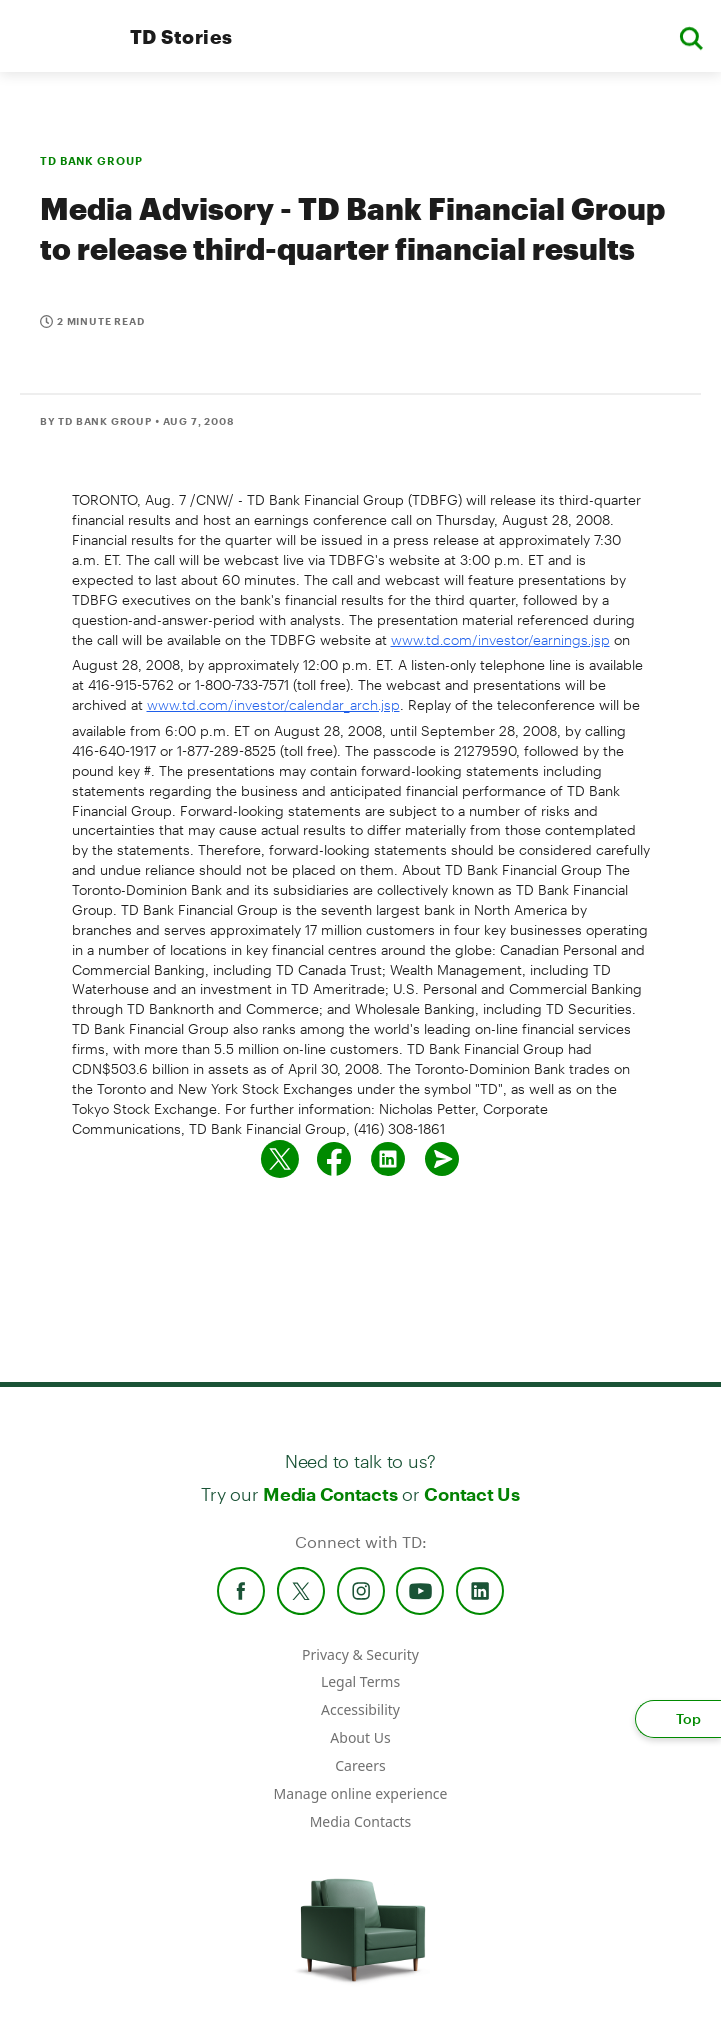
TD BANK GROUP (91, 160)
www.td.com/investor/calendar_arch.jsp (273, 704)
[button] (691, 36)
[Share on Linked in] (388, 1159)
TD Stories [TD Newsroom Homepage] (181, 36)
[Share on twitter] (280, 1159)
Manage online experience (361, 1793)
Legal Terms (360, 1681)
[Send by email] (442, 1159)
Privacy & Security (360, 1654)
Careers (360, 1765)
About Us (360, 1737)
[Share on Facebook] (334, 1159)
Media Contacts (330, 1494)
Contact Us (471, 1494)
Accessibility (360, 1709)
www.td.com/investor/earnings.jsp (500, 639)
